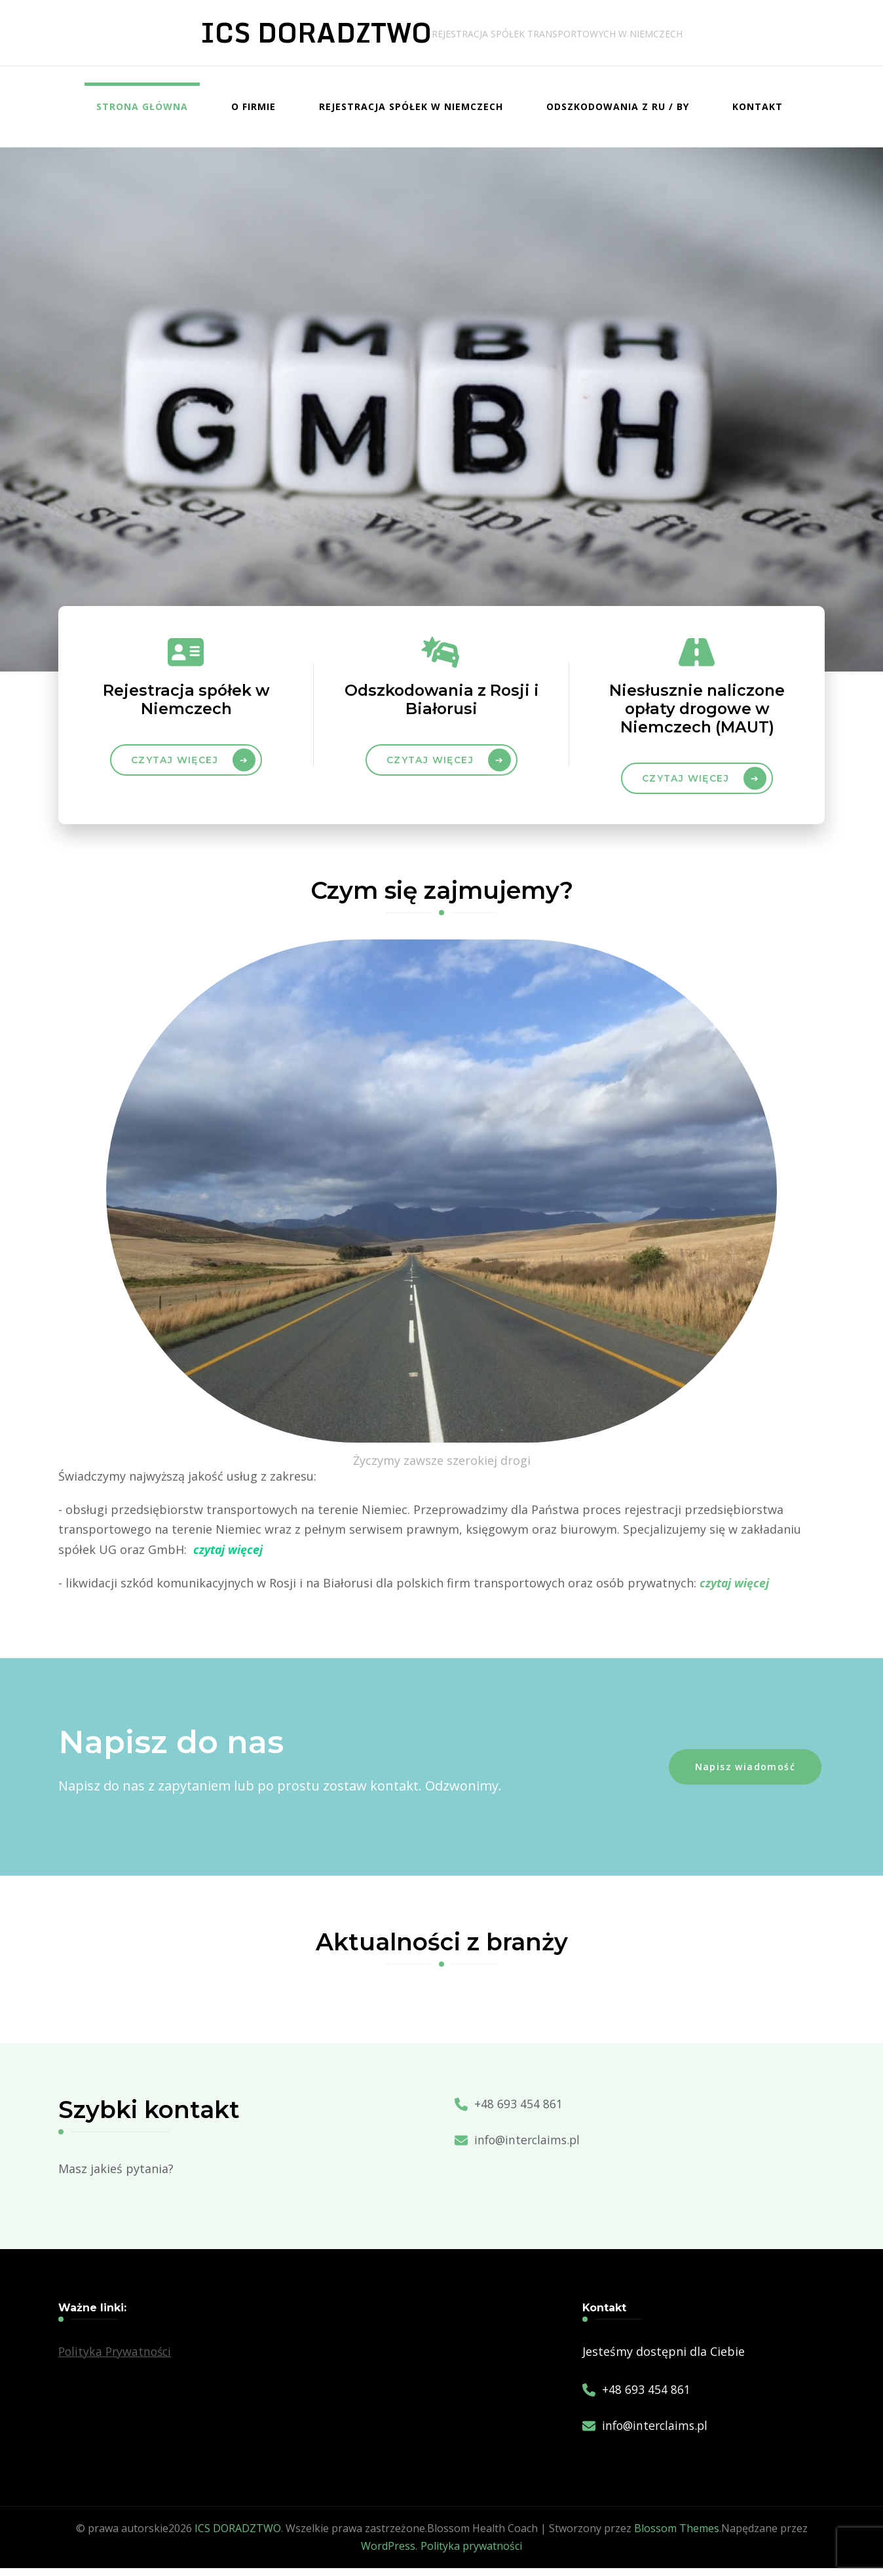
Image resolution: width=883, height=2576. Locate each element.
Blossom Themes (676, 2536)
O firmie (253, 106)
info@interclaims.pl (529, 2147)
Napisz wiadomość (745, 1774)
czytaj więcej (430, 764)
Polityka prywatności (471, 2554)
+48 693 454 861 (518, 2111)
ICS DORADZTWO (316, 32)
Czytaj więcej (174, 764)
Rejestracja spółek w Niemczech (411, 106)
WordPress (388, 2554)
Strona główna (142, 106)
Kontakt (757, 106)
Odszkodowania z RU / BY (617, 106)
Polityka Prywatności (117, 2359)
